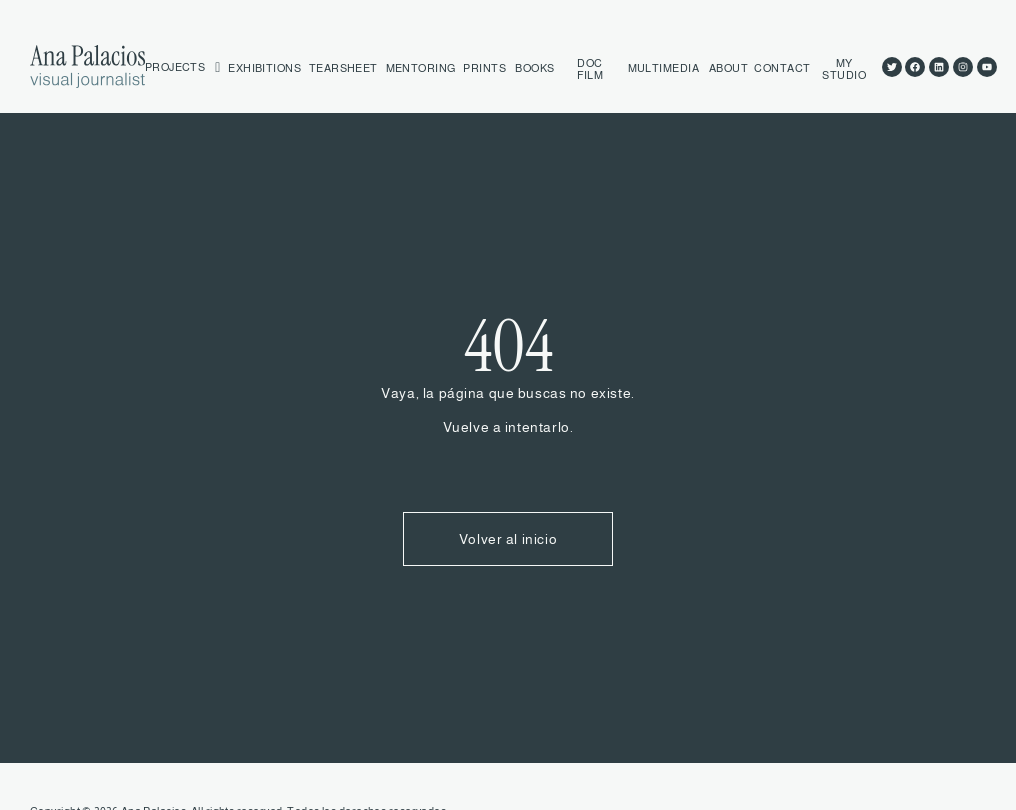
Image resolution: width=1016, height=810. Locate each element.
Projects (183, 68)
